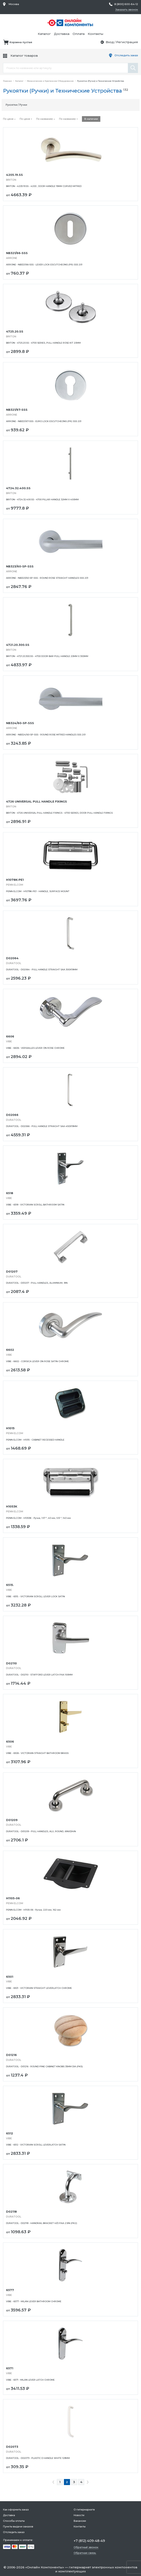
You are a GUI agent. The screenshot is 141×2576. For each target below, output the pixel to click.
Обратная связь (85, 2552)
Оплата (79, 34)
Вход (109, 42)
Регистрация (127, 42)
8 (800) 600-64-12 (124, 4)
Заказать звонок (124, 9)
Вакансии (80, 2520)
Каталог (44, 34)
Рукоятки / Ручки (16, 104)
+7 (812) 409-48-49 (93, 2540)
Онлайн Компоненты (45, 2567)
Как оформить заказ (16, 2509)
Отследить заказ (124, 55)
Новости (79, 2515)
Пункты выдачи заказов (18, 2526)
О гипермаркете (84, 2509)
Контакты (95, 34)
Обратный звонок (86, 2547)
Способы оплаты (14, 2520)
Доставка (61, 34)
